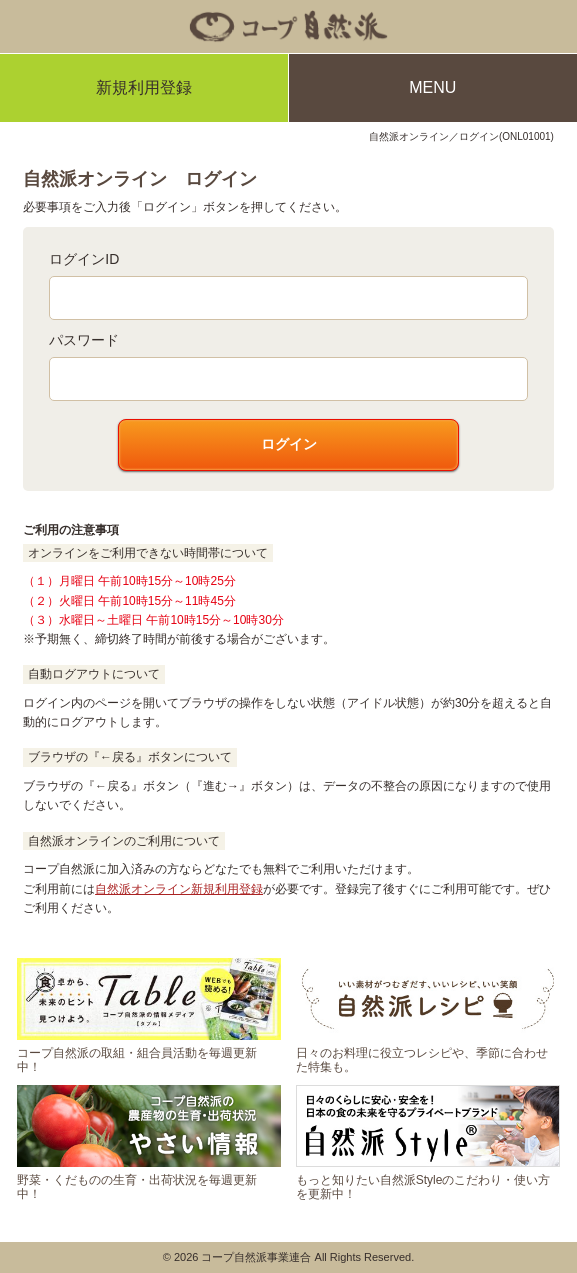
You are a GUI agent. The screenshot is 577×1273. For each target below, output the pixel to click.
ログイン (289, 444)
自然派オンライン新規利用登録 (179, 889)
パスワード (84, 340)
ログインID (84, 259)
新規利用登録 (144, 87)
